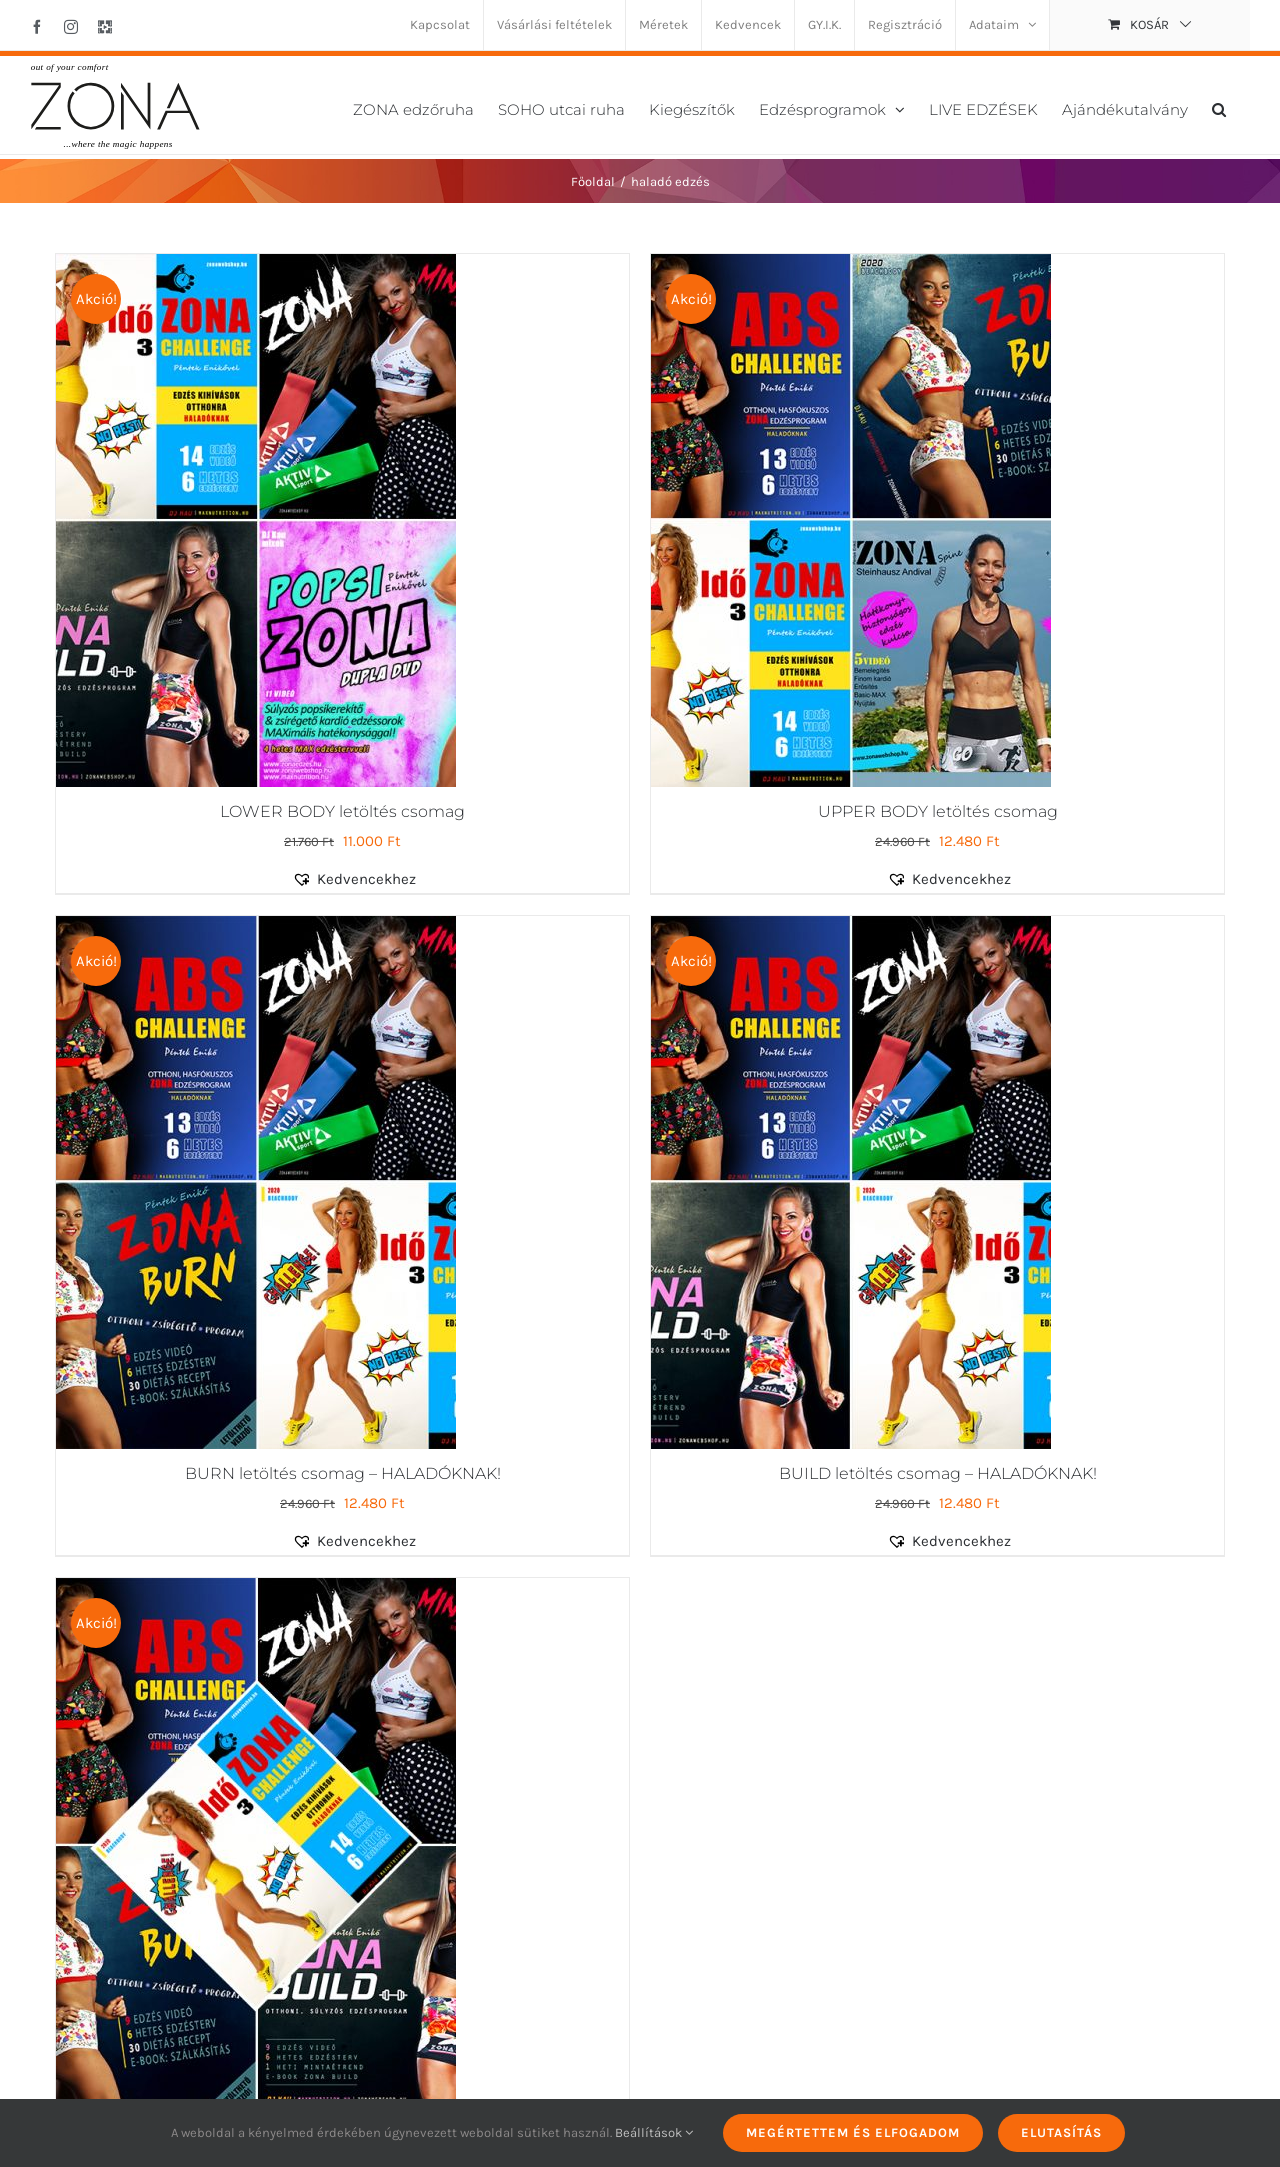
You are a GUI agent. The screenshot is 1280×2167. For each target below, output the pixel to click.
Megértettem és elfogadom (853, 2132)
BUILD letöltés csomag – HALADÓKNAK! (938, 1473)
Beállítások (654, 2132)
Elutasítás (1061, 2132)
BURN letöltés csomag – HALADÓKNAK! (343, 1473)
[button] (1219, 107)
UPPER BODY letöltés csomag (938, 811)
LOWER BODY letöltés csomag (342, 811)
